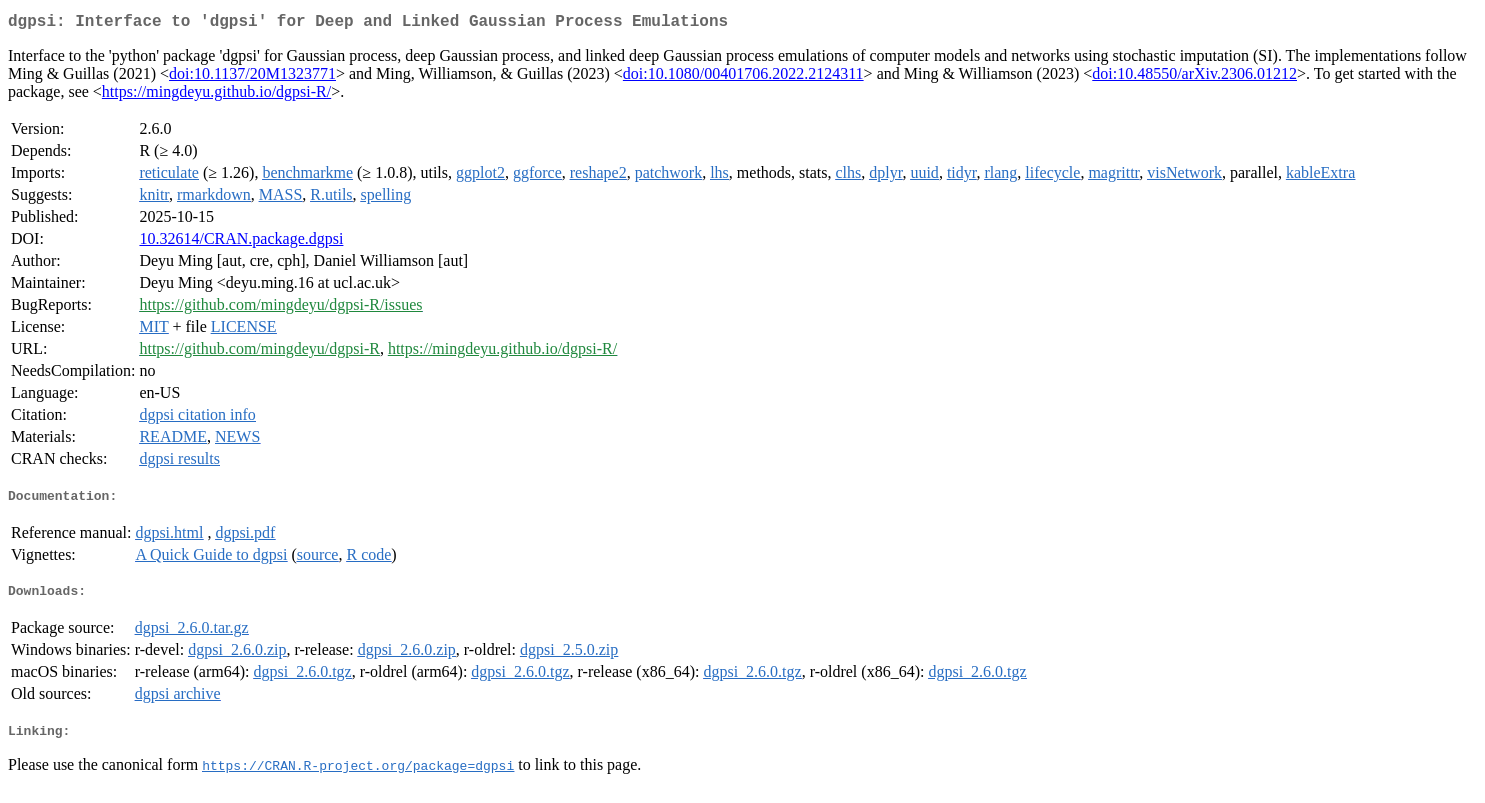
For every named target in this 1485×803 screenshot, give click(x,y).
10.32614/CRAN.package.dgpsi (241, 242)
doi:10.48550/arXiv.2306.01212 (1194, 77)
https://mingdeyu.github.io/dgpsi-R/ (216, 95)
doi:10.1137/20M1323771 (252, 77)
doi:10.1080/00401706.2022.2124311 (743, 77)
